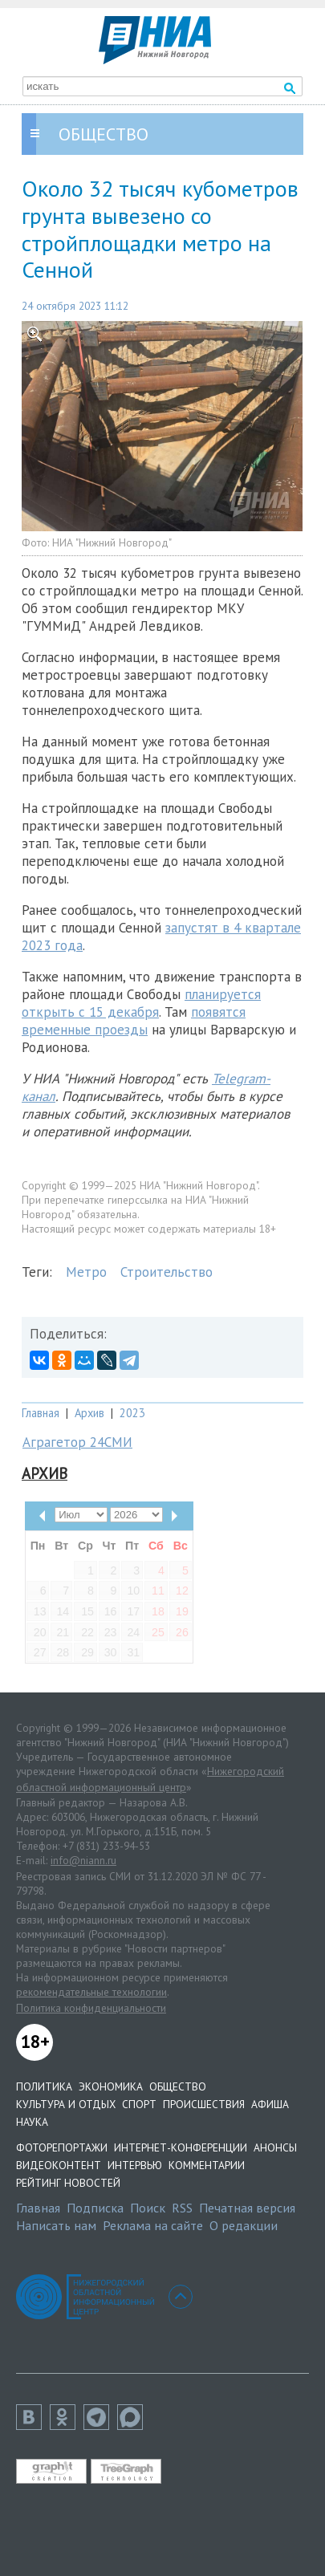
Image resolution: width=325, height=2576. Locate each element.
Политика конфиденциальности (91, 2008)
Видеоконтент (58, 2165)
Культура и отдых (66, 2104)
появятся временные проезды (134, 1020)
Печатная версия (247, 2208)
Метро (86, 1272)
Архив (89, 1412)
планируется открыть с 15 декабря (141, 1003)
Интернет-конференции (180, 2147)
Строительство (166, 1272)
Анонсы (275, 2147)
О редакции (243, 2225)
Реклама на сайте (153, 2225)
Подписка (95, 2208)
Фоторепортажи (62, 2147)
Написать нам (56, 2225)
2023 (132, 1412)
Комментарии (207, 2165)
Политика (44, 2086)
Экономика (111, 2086)
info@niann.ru (83, 1860)
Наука (32, 2122)
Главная (40, 1412)
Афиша (270, 2104)
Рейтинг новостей (68, 2183)
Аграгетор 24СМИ (77, 1442)
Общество (177, 2086)
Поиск (147, 2208)
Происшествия (204, 2104)
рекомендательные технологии (91, 1992)
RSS (182, 2208)
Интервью (135, 2165)
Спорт (139, 2104)
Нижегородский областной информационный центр (150, 1779)
